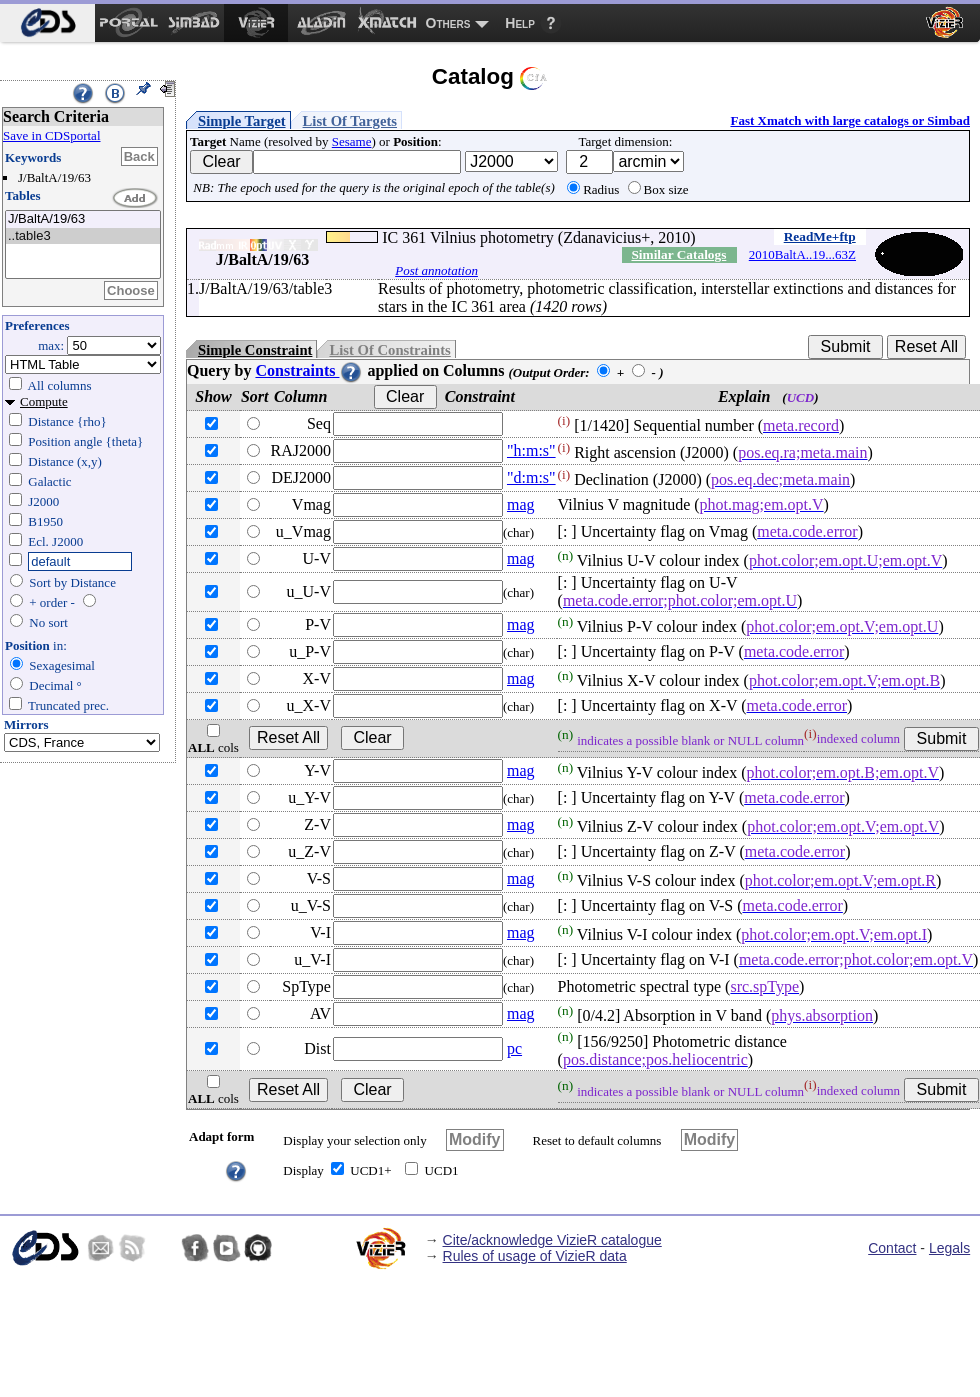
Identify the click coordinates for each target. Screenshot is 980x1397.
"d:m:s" (531, 477)
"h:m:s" (531, 450)
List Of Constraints (389, 350)
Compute (44, 401)
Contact (892, 1248)
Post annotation (436, 270)
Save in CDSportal (52, 135)
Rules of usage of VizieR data (535, 1256)
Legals (949, 1248)
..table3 (83, 236)
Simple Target (242, 121)
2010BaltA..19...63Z (802, 254)
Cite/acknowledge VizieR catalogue (552, 1240)
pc (514, 1048)
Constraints (309, 370)
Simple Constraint (255, 350)
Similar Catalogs (678, 254)
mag (521, 504)
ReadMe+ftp (820, 236)
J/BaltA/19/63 (83, 219)
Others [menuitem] (448, 23)
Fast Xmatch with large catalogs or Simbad (850, 120)
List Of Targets (350, 121)
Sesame (352, 141)
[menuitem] (47, 23)
